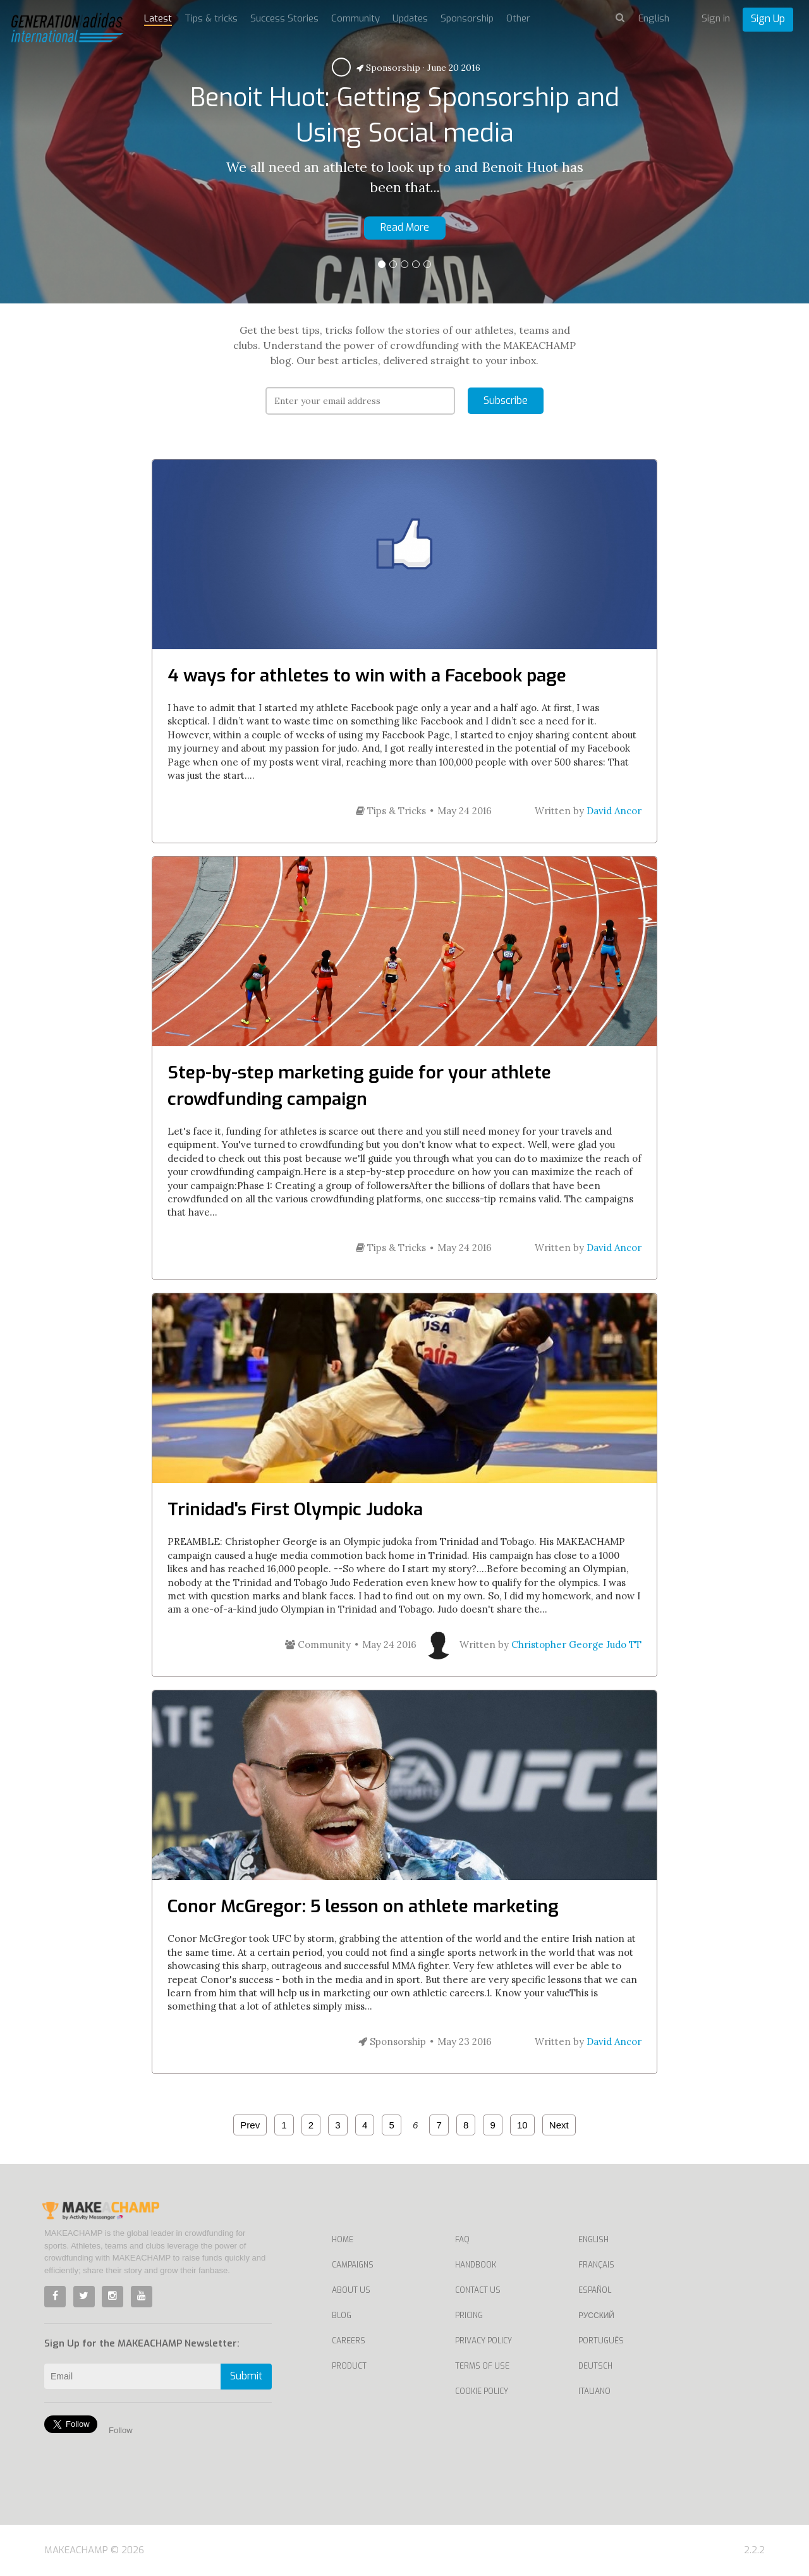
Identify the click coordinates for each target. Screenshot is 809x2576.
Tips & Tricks (391, 811)
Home (342, 2240)
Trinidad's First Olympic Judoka (295, 1509)
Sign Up (768, 18)
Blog (341, 2315)
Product (349, 2366)
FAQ (462, 2240)
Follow (121, 2430)
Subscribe (506, 400)
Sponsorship (388, 67)
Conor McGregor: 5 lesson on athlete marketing (363, 1906)
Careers (348, 2341)
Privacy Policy (483, 2341)
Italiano (594, 2391)
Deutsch (595, 2366)
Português (601, 2341)
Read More (404, 227)
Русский (596, 2315)
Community (355, 18)
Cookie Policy (481, 2391)
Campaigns (353, 2265)
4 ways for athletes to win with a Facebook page (366, 675)
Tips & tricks (211, 18)
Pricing (469, 2315)
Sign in (716, 18)
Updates (410, 18)
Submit (246, 2376)
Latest (158, 18)
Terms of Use (482, 2366)
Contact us (478, 2290)
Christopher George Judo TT (576, 1645)
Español (594, 2290)
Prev (250, 2125)
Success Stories (284, 18)
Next (559, 2125)
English (593, 2240)
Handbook (475, 2265)
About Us (351, 2290)
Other (518, 18)
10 (522, 2125)
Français (596, 2265)
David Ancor (614, 811)
